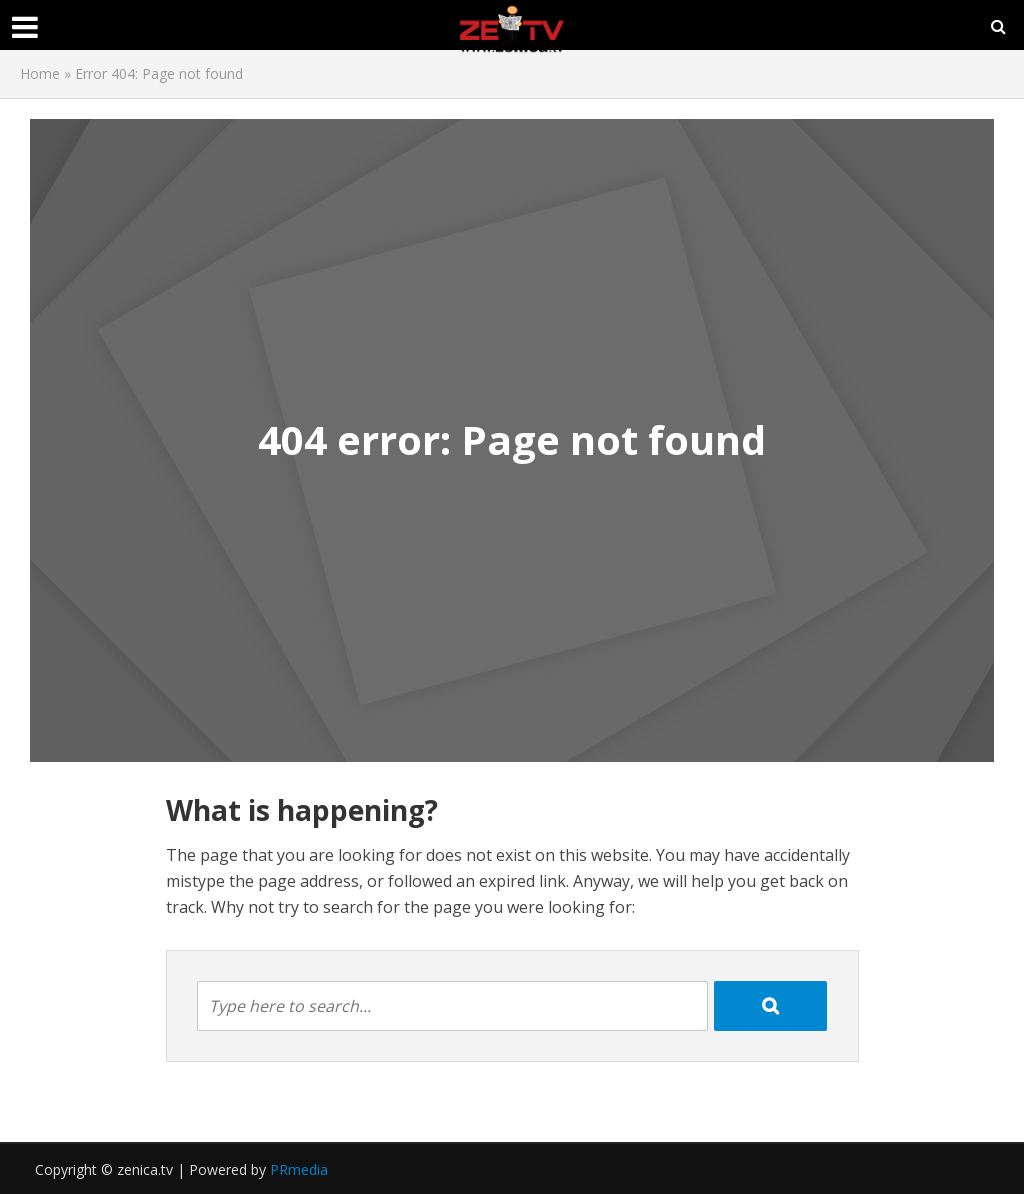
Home (40, 73)
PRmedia (299, 1169)
